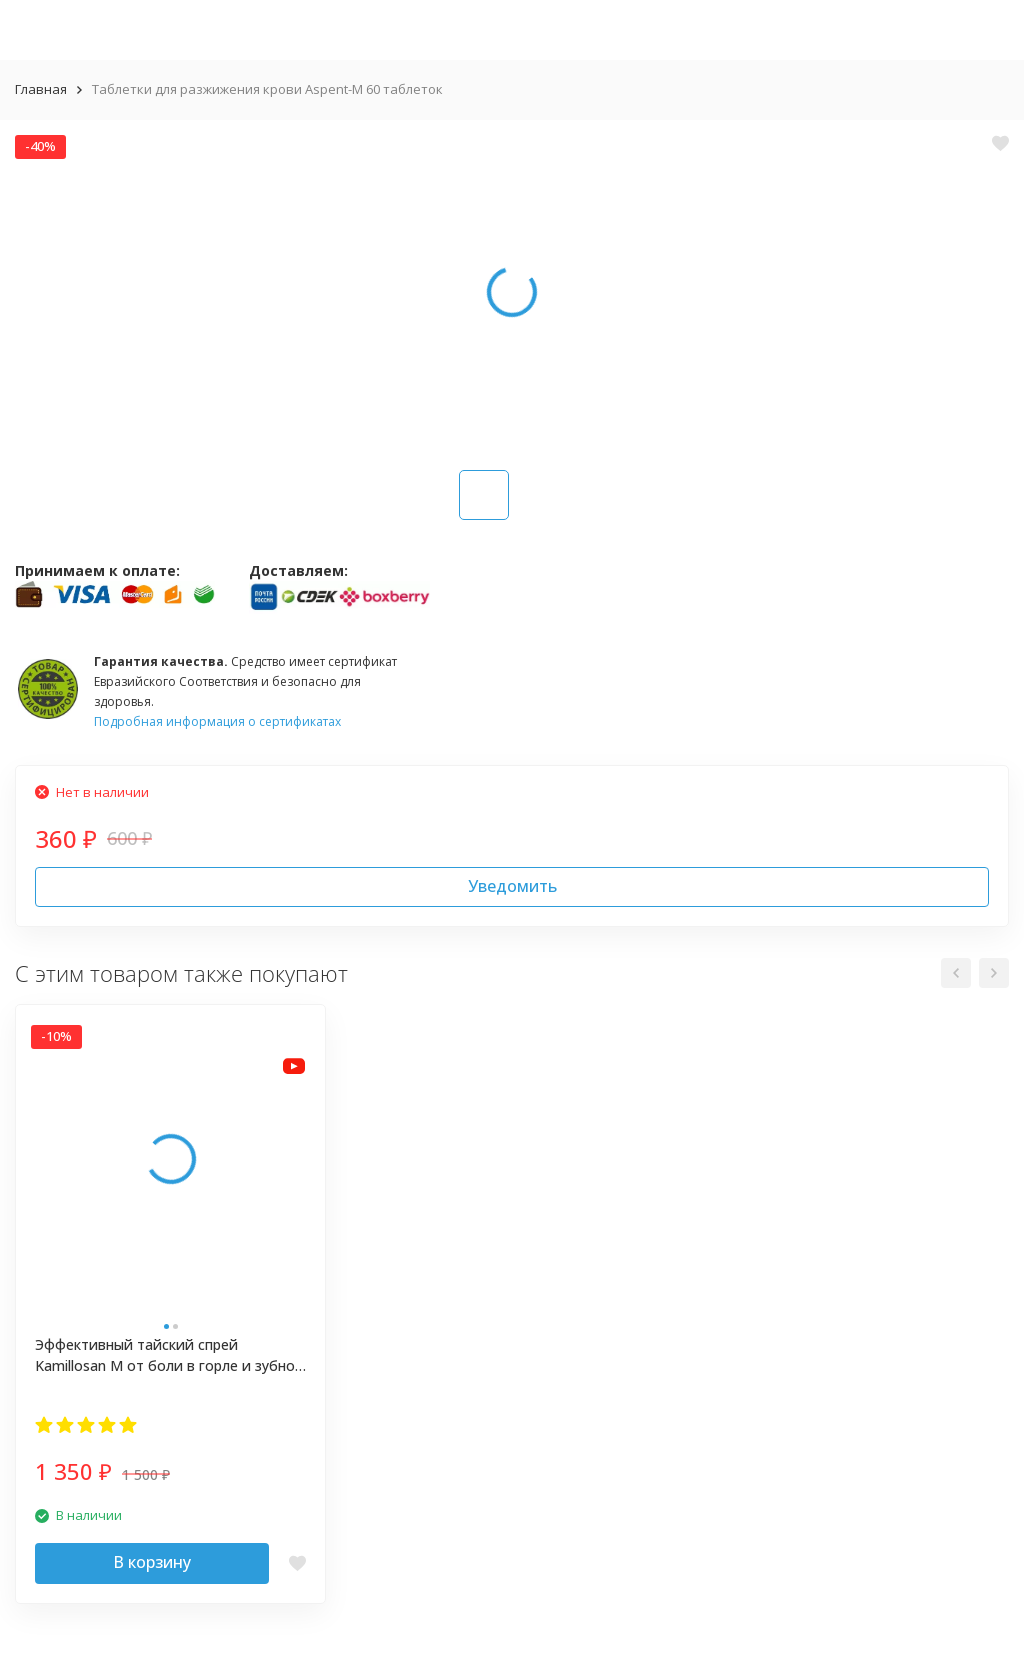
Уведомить (512, 886)
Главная (41, 89)
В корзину (152, 1562)
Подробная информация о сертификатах (217, 721)
